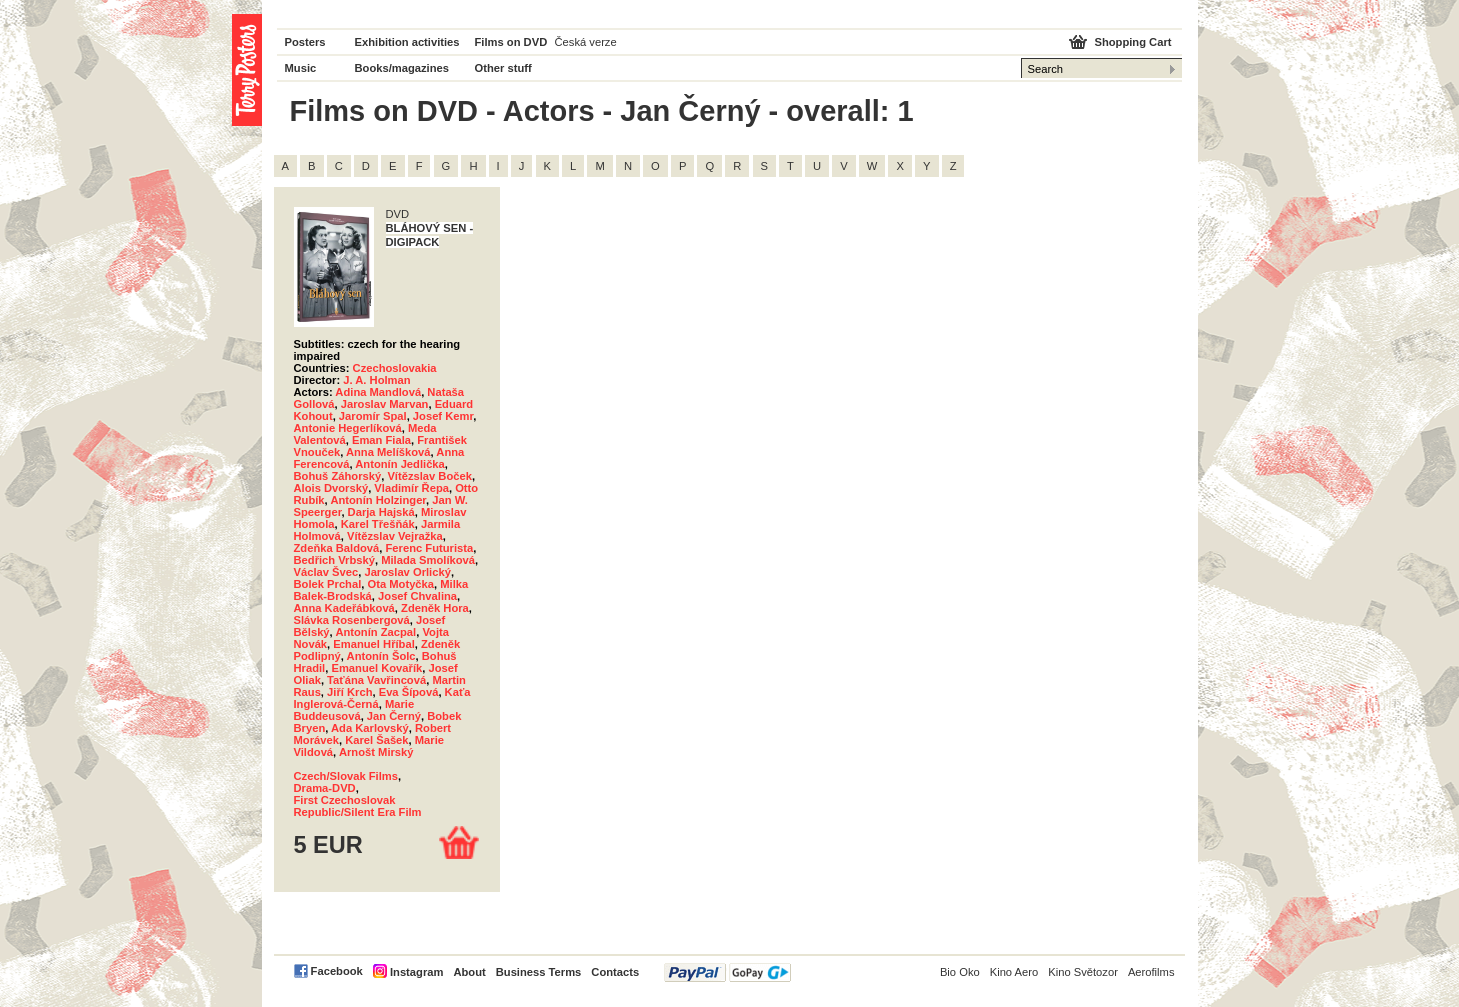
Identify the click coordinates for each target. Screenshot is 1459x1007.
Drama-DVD (325, 788)
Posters (305, 42)
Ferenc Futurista (430, 548)
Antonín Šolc (381, 656)
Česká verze (586, 42)
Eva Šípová (409, 692)
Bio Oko (960, 972)
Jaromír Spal (373, 416)
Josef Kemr (443, 416)
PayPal (727, 972)
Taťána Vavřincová (376, 680)
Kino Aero (1014, 972)
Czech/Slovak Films (346, 776)
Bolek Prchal (328, 584)
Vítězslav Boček (429, 476)
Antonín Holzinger (378, 500)
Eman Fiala (381, 440)
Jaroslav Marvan (385, 404)
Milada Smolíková (428, 560)
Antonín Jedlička (400, 464)
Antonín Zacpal (375, 632)
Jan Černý (394, 716)
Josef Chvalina (417, 596)
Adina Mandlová (378, 392)
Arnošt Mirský (376, 752)
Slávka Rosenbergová (352, 620)
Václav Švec (326, 572)
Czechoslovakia (395, 368)
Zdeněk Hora (435, 608)
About (469, 972)
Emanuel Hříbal (373, 644)
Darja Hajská (381, 512)
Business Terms (539, 972)
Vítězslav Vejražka (395, 536)
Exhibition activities (407, 42)
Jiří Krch (349, 692)
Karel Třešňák (378, 524)
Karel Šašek (376, 740)
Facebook (337, 971)
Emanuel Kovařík (376, 668)
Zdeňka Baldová (337, 548)
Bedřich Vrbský (334, 560)
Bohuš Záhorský (338, 476)
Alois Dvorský (331, 488)
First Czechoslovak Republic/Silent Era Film (358, 806)
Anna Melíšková (388, 452)
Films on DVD (511, 42)
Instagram (416, 972)
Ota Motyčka (401, 584)
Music (301, 68)
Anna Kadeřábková (344, 608)
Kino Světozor (1083, 972)
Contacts (615, 972)
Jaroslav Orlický (407, 572)
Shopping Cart (1132, 42)
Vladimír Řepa (411, 488)
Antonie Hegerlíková (348, 428)
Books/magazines (402, 68)
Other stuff (503, 68)
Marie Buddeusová (354, 710)
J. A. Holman (376, 380)
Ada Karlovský (370, 728)
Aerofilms (1151, 972)
